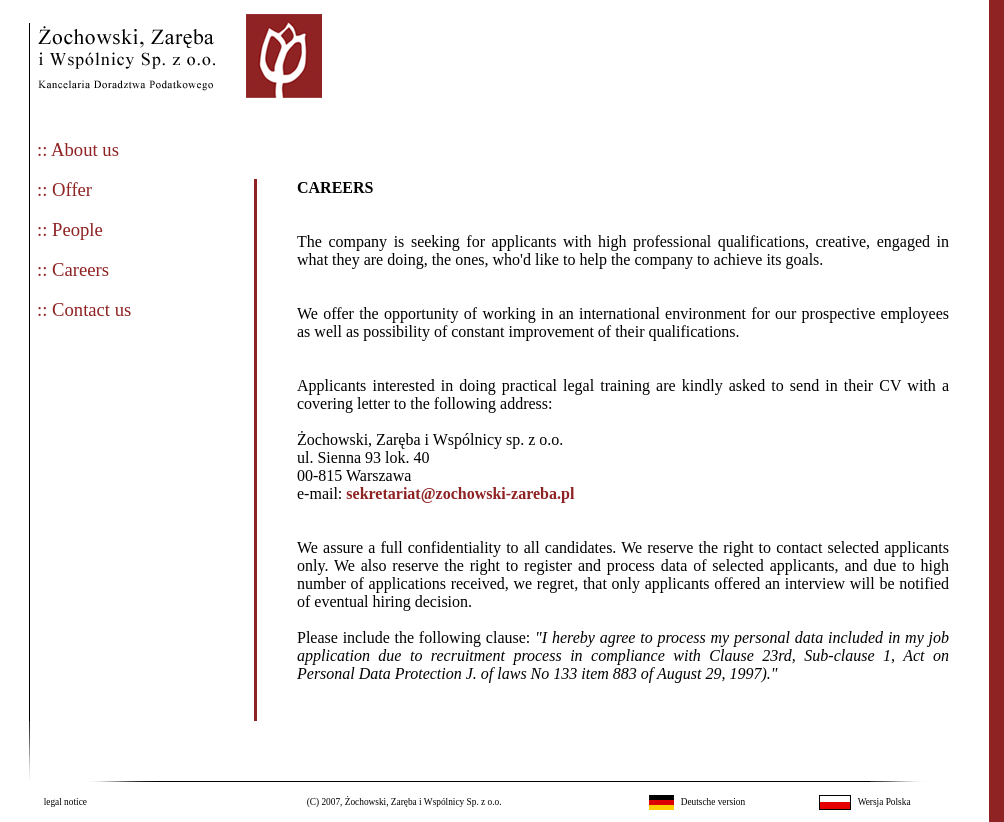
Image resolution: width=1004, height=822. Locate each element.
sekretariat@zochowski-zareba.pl (460, 493)
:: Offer (64, 189)
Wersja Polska (884, 802)
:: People (70, 229)
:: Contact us (84, 309)
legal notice (65, 802)
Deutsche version (713, 802)
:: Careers (73, 269)
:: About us (78, 149)
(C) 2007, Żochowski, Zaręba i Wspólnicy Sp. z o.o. (404, 802)
